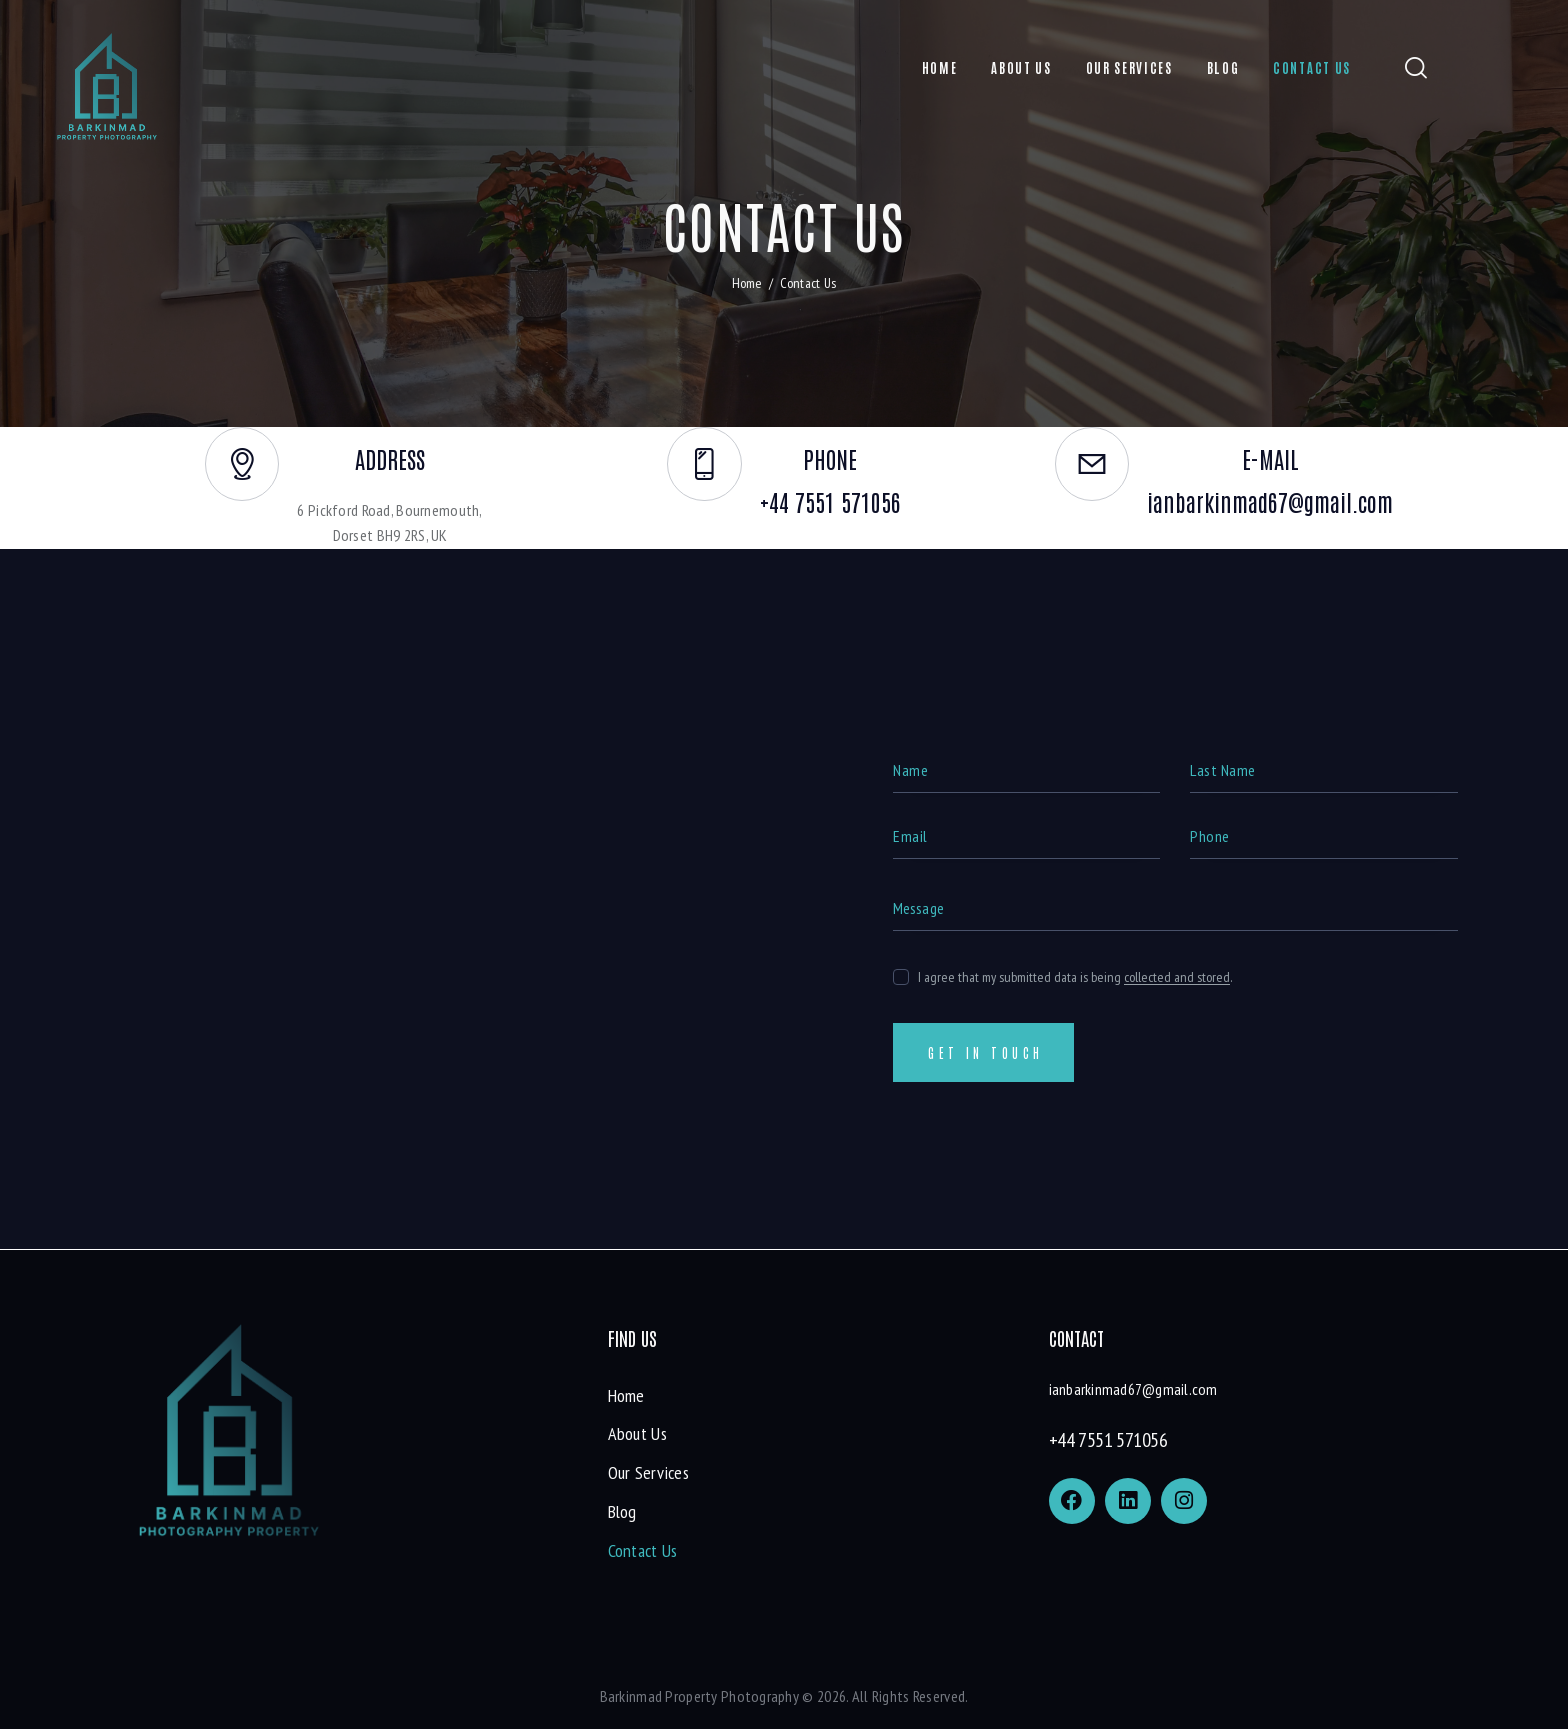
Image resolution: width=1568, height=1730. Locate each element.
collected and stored (1177, 976)
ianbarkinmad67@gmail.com (1133, 1390)
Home (747, 283)
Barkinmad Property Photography (700, 1697)
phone (831, 459)
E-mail (1270, 459)
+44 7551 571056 (1108, 1441)
